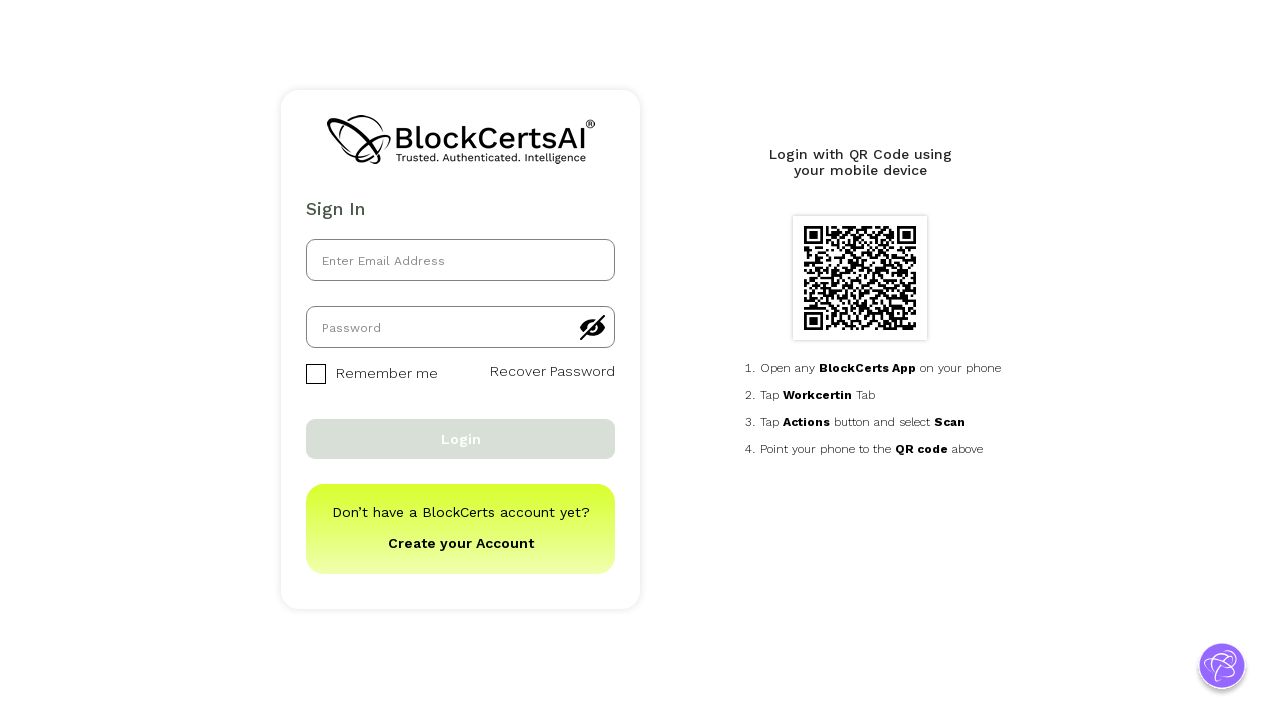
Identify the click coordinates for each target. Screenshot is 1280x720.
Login (461, 439)
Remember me (372, 374)
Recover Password (552, 371)
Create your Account (461, 543)
